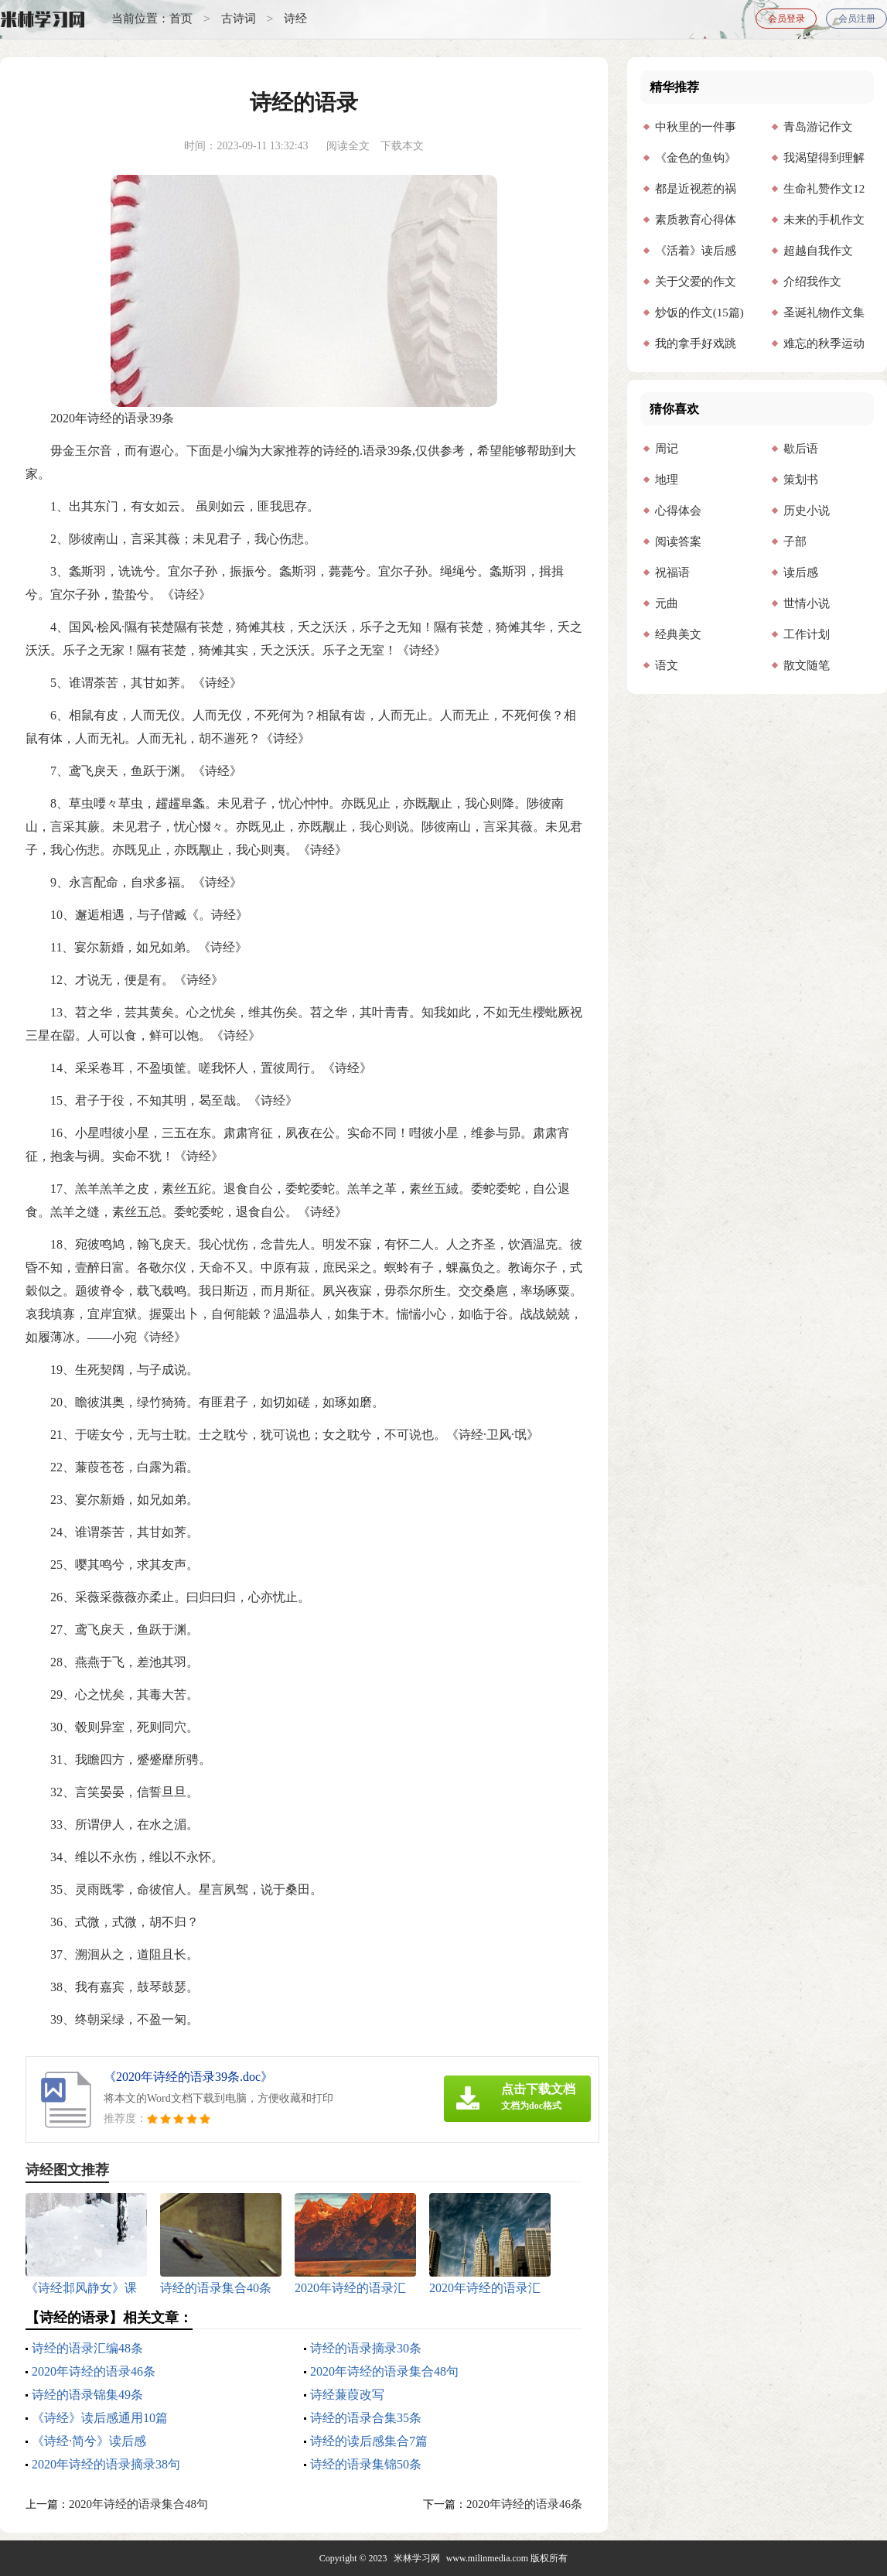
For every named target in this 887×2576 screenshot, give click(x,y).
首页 (181, 19)
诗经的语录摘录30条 (365, 2348)
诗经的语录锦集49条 (87, 2394)
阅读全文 (348, 146)
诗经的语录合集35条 (365, 2417)
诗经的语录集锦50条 (365, 2464)
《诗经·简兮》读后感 (89, 2441)
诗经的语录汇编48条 (87, 2348)
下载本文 (402, 146)
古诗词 (238, 19)
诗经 (295, 19)
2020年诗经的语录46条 (93, 2371)
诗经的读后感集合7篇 (369, 2441)
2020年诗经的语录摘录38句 (106, 2464)
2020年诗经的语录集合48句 (384, 2371)
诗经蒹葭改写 (347, 2394)
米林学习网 (417, 2558)
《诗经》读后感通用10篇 (100, 2417)
